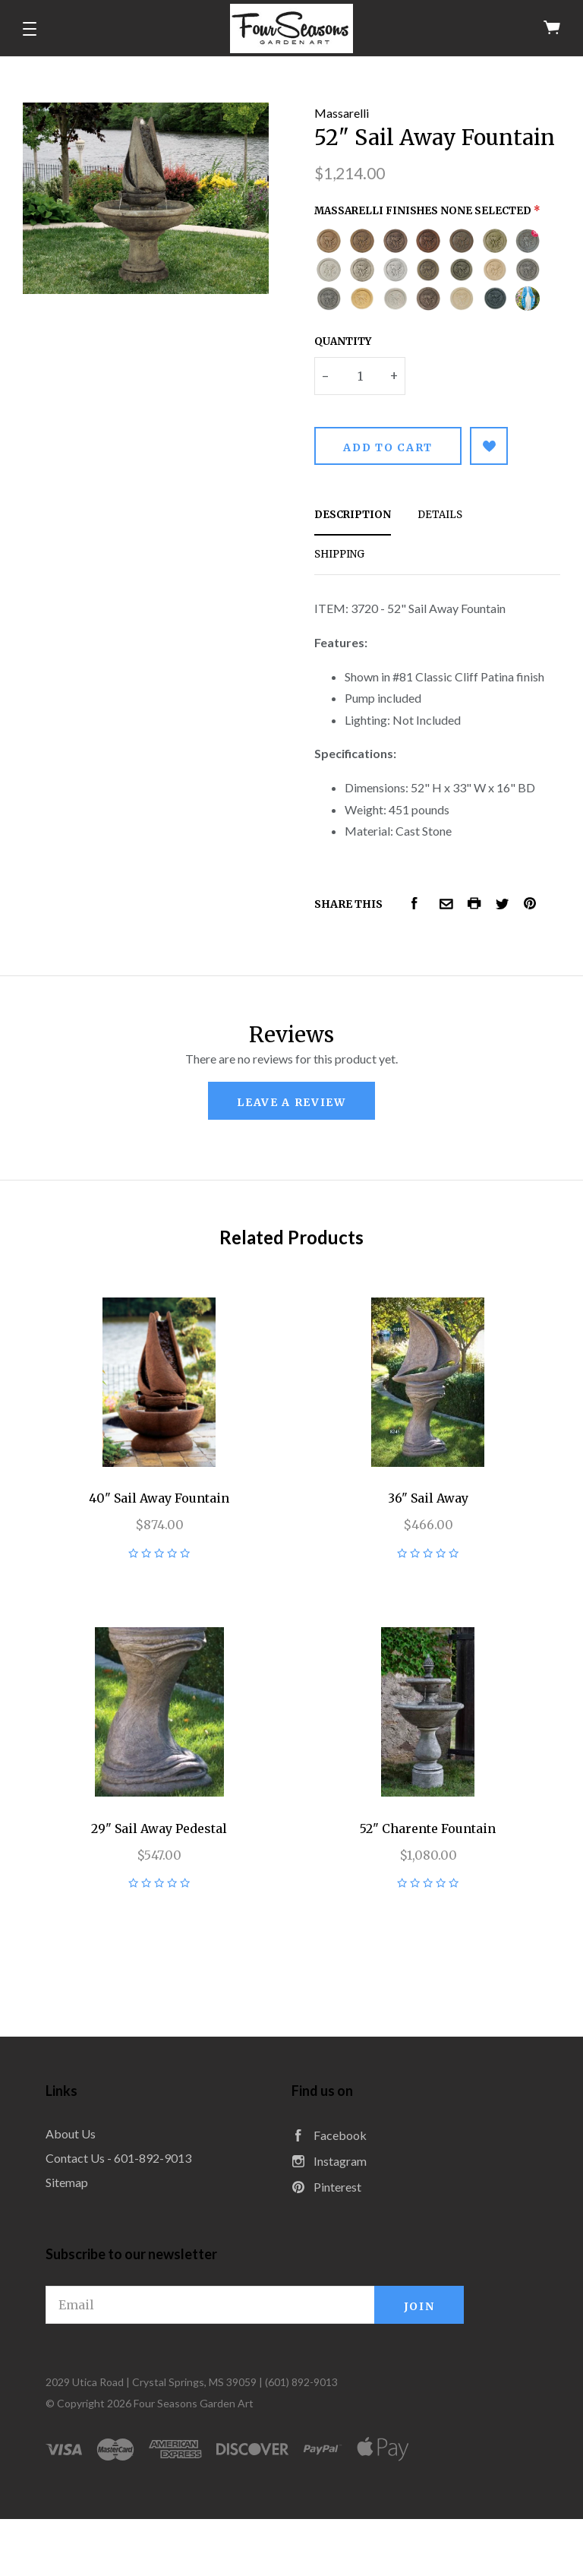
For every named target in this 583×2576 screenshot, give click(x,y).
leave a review (291, 1102)
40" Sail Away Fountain (159, 1498)
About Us (71, 2133)
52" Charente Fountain (428, 1828)
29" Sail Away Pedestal (159, 1828)
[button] (29, 28)
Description (352, 514)
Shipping (339, 554)
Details (440, 514)
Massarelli (341, 113)
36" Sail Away (428, 1498)
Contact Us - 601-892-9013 (118, 2158)
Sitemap (67, 2182)
